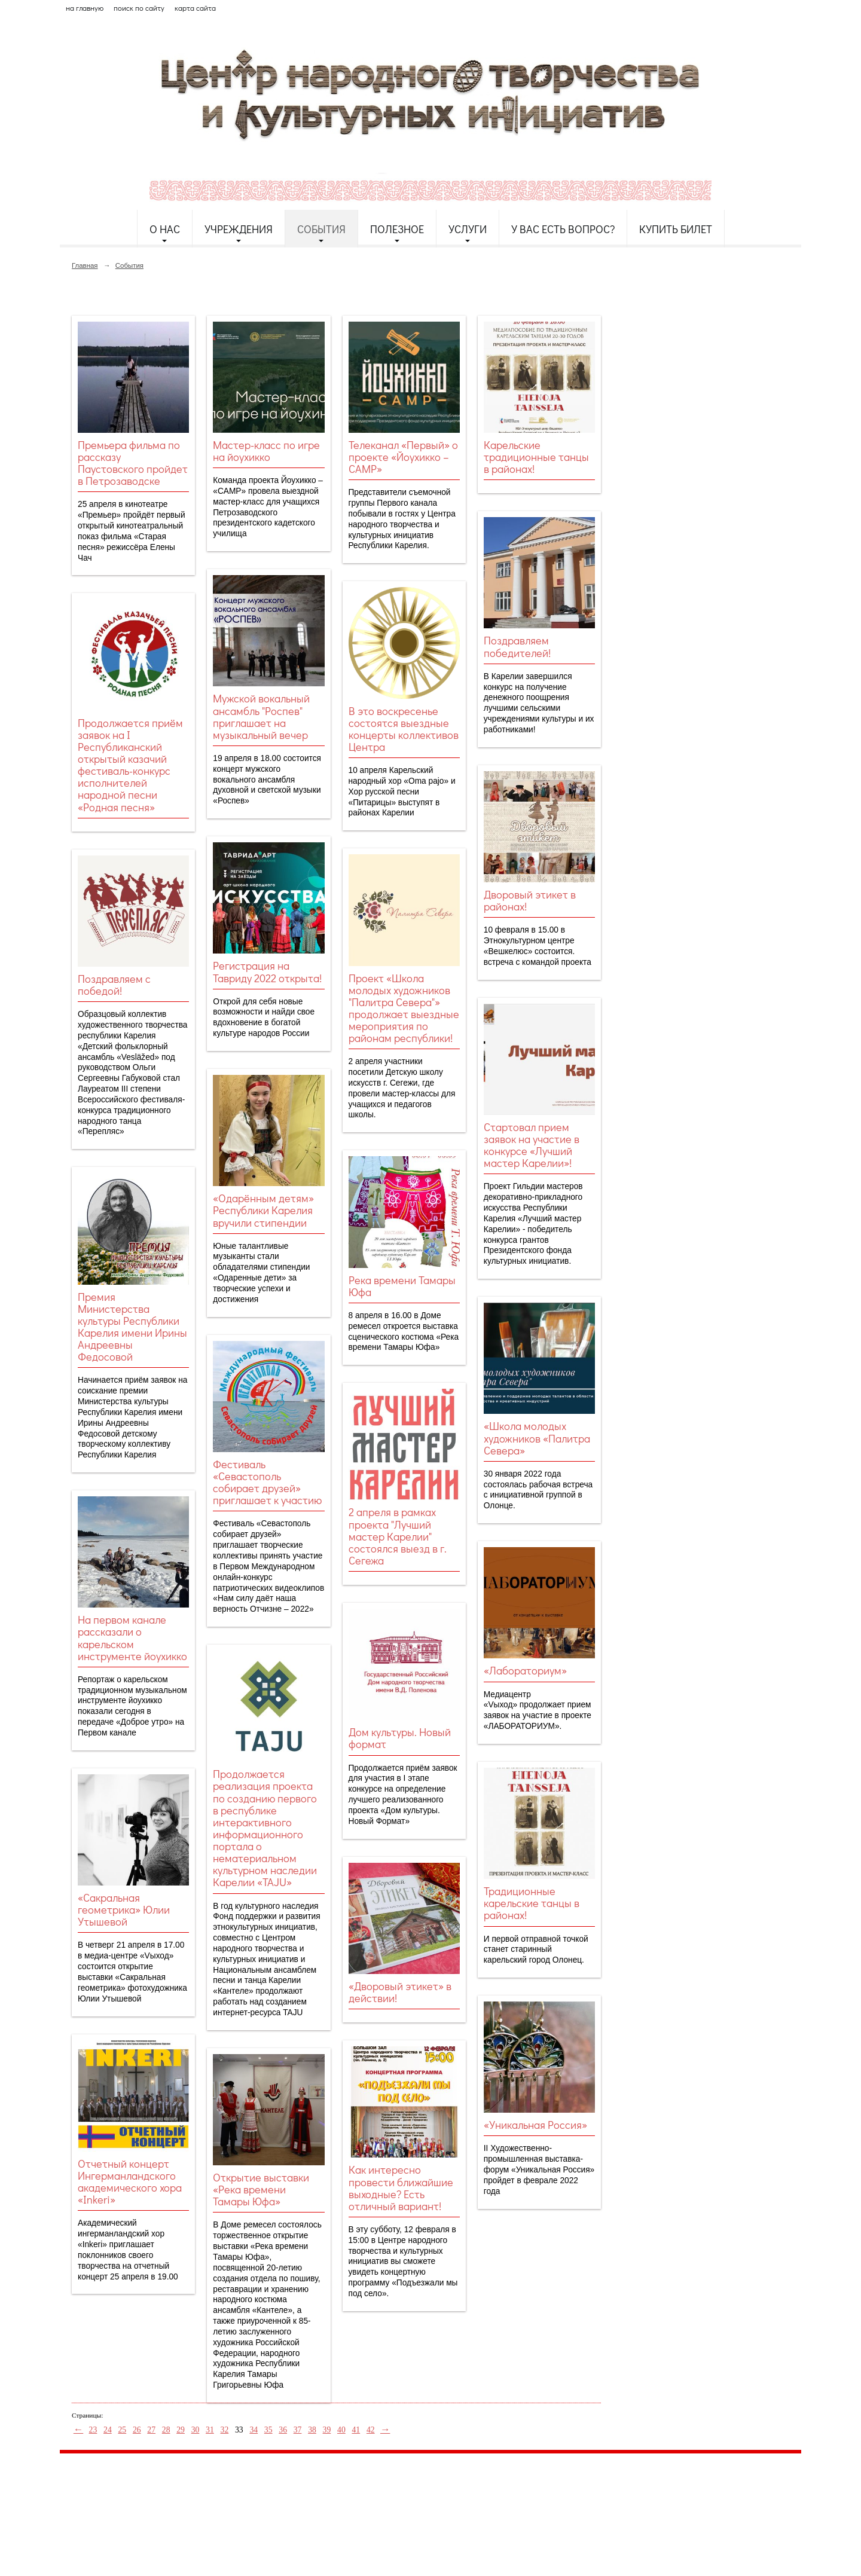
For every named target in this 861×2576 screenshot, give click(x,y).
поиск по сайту (139, 8)
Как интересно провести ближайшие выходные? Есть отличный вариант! (401, 2187)
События (321, 229)
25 (122, 2429)
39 (327, 2429)
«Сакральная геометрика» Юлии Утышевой (124, 1909)
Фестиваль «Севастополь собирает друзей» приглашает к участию (267, 1482)
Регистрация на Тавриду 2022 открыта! (267, 971)
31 (210, 2429)
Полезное (397, 229)
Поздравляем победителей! (517, 646)
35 (268, 2429)
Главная (85, 265)
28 (166, 2429)
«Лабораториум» (525, 1670)
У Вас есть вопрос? (563, 229)
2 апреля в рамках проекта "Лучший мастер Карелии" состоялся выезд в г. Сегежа (398, 1536)
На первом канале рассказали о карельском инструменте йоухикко (132, 1637)
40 (341, 2429)
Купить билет (675, 229)
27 (151, 2429)
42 (371, 2429)
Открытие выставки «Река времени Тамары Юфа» (261, 2189)
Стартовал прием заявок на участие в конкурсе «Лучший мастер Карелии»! (531, 1145)
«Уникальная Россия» (535, 2124)
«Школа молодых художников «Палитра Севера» (537, 1438)
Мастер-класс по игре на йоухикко (266, 451)
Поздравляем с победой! (114, 984)
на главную (84, 8)
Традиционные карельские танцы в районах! (531, 1903)
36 (283, 2429)
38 (312, 2429)
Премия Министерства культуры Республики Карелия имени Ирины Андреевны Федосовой (132, 1326)
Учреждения (238, 229)
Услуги (467, 229)
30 (195, 2429)
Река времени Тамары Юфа (402, 1286)
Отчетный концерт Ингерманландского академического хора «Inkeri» (130, 2181)
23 (93, 2429)
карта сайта (195, 8)
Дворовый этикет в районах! (530, 900)
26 (137, 2429)
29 (180, 2429)
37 (298, 2429)
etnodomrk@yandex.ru (348, 2505)
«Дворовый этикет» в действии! (400, 1992)
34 (253, 2429)
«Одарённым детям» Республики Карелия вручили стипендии (263, 1210)
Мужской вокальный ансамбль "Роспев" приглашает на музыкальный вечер (261, 716)
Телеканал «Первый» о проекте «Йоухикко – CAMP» (403, 457)
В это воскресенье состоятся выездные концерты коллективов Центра (404, 729)
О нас (164, 229)
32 (225, 2429)
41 (356, 2429)
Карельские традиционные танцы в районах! (536, 457)
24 (107, 2429)
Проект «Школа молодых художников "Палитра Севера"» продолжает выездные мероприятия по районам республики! (404, 1008)
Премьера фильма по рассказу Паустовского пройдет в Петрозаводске (133, 463)
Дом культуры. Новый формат (400, 1738)
